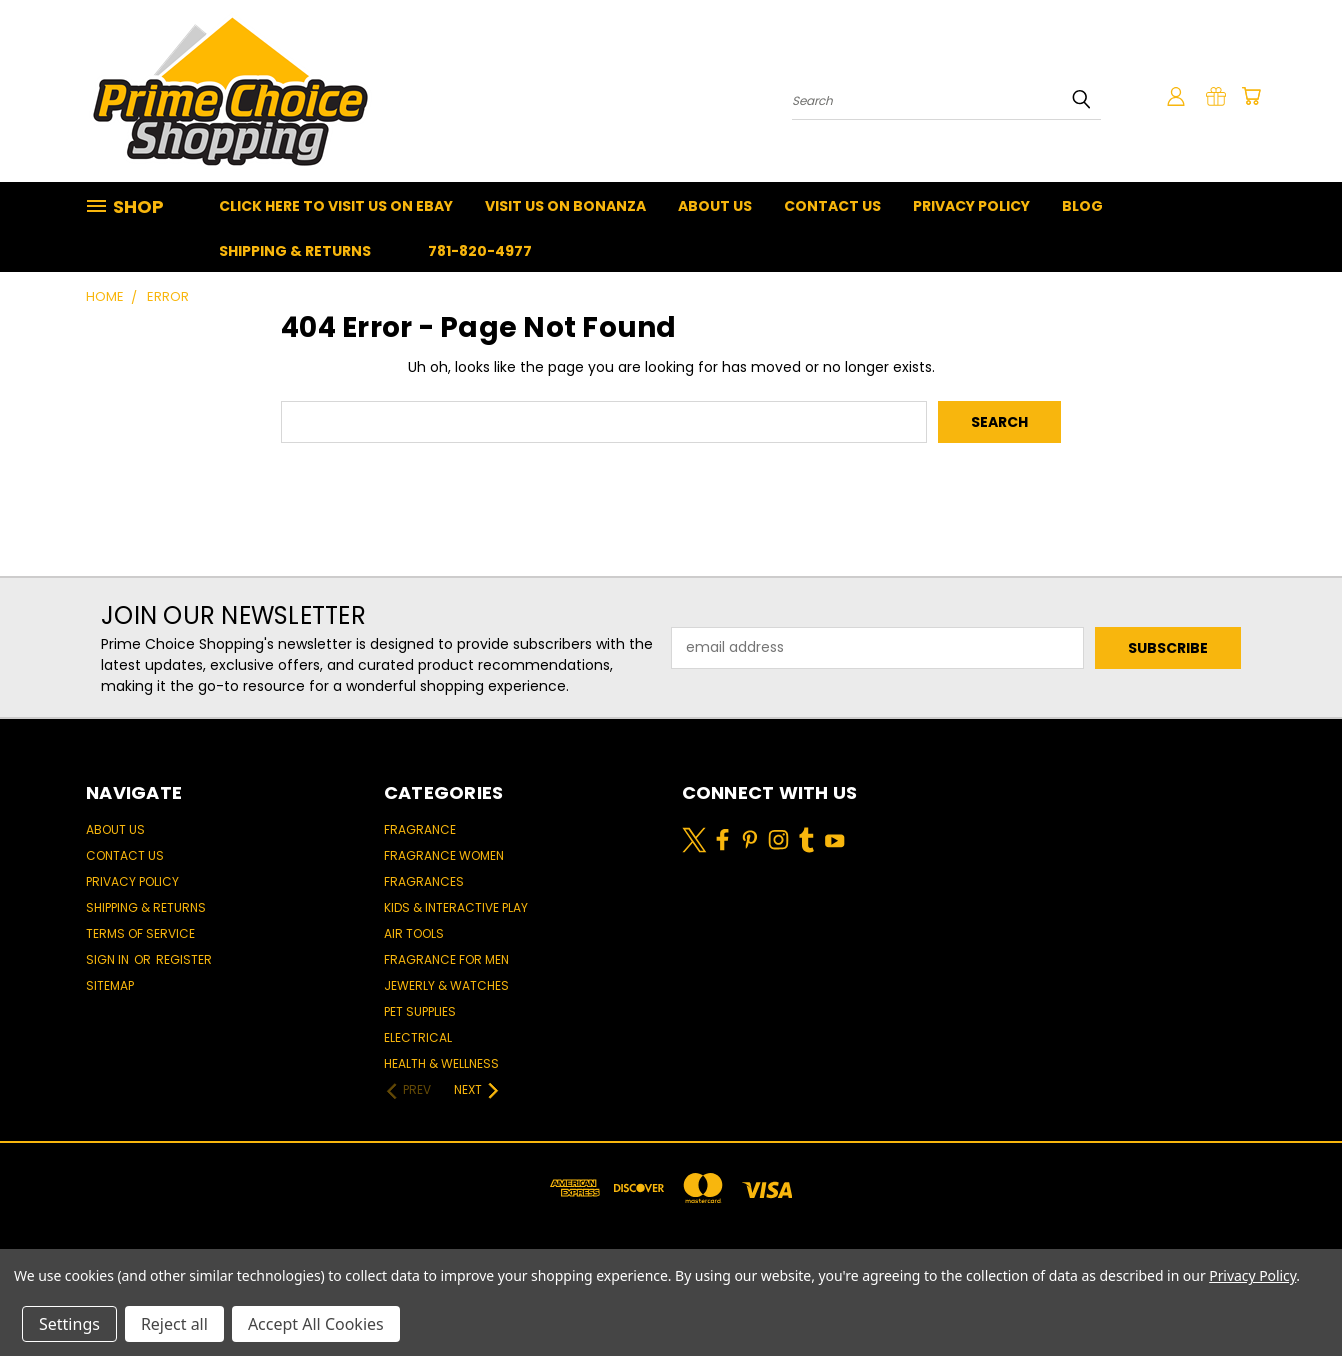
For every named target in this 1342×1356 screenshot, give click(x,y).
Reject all (174, 1324)
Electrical (418, 1037)
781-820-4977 (480, 251)
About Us (715, 206)
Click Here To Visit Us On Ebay (336, 206)
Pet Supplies (420, 1011)
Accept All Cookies (316, 1324)
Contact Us (832, 206)
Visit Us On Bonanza (565, 206)
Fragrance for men (446, 959)
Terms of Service (140, 933)
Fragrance (420, 829)
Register (184, 959)
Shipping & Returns (295, 251)
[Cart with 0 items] (1251, 96)
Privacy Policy (971, 206)
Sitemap (110, 985)
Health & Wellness (441, 1063)
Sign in (109, 959)
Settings (69, 1324)
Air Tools (414, 933)
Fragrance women (444, 855)
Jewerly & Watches (446, 985)
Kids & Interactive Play (456, 907)
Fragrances (424, 881)
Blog (1082, 206)
